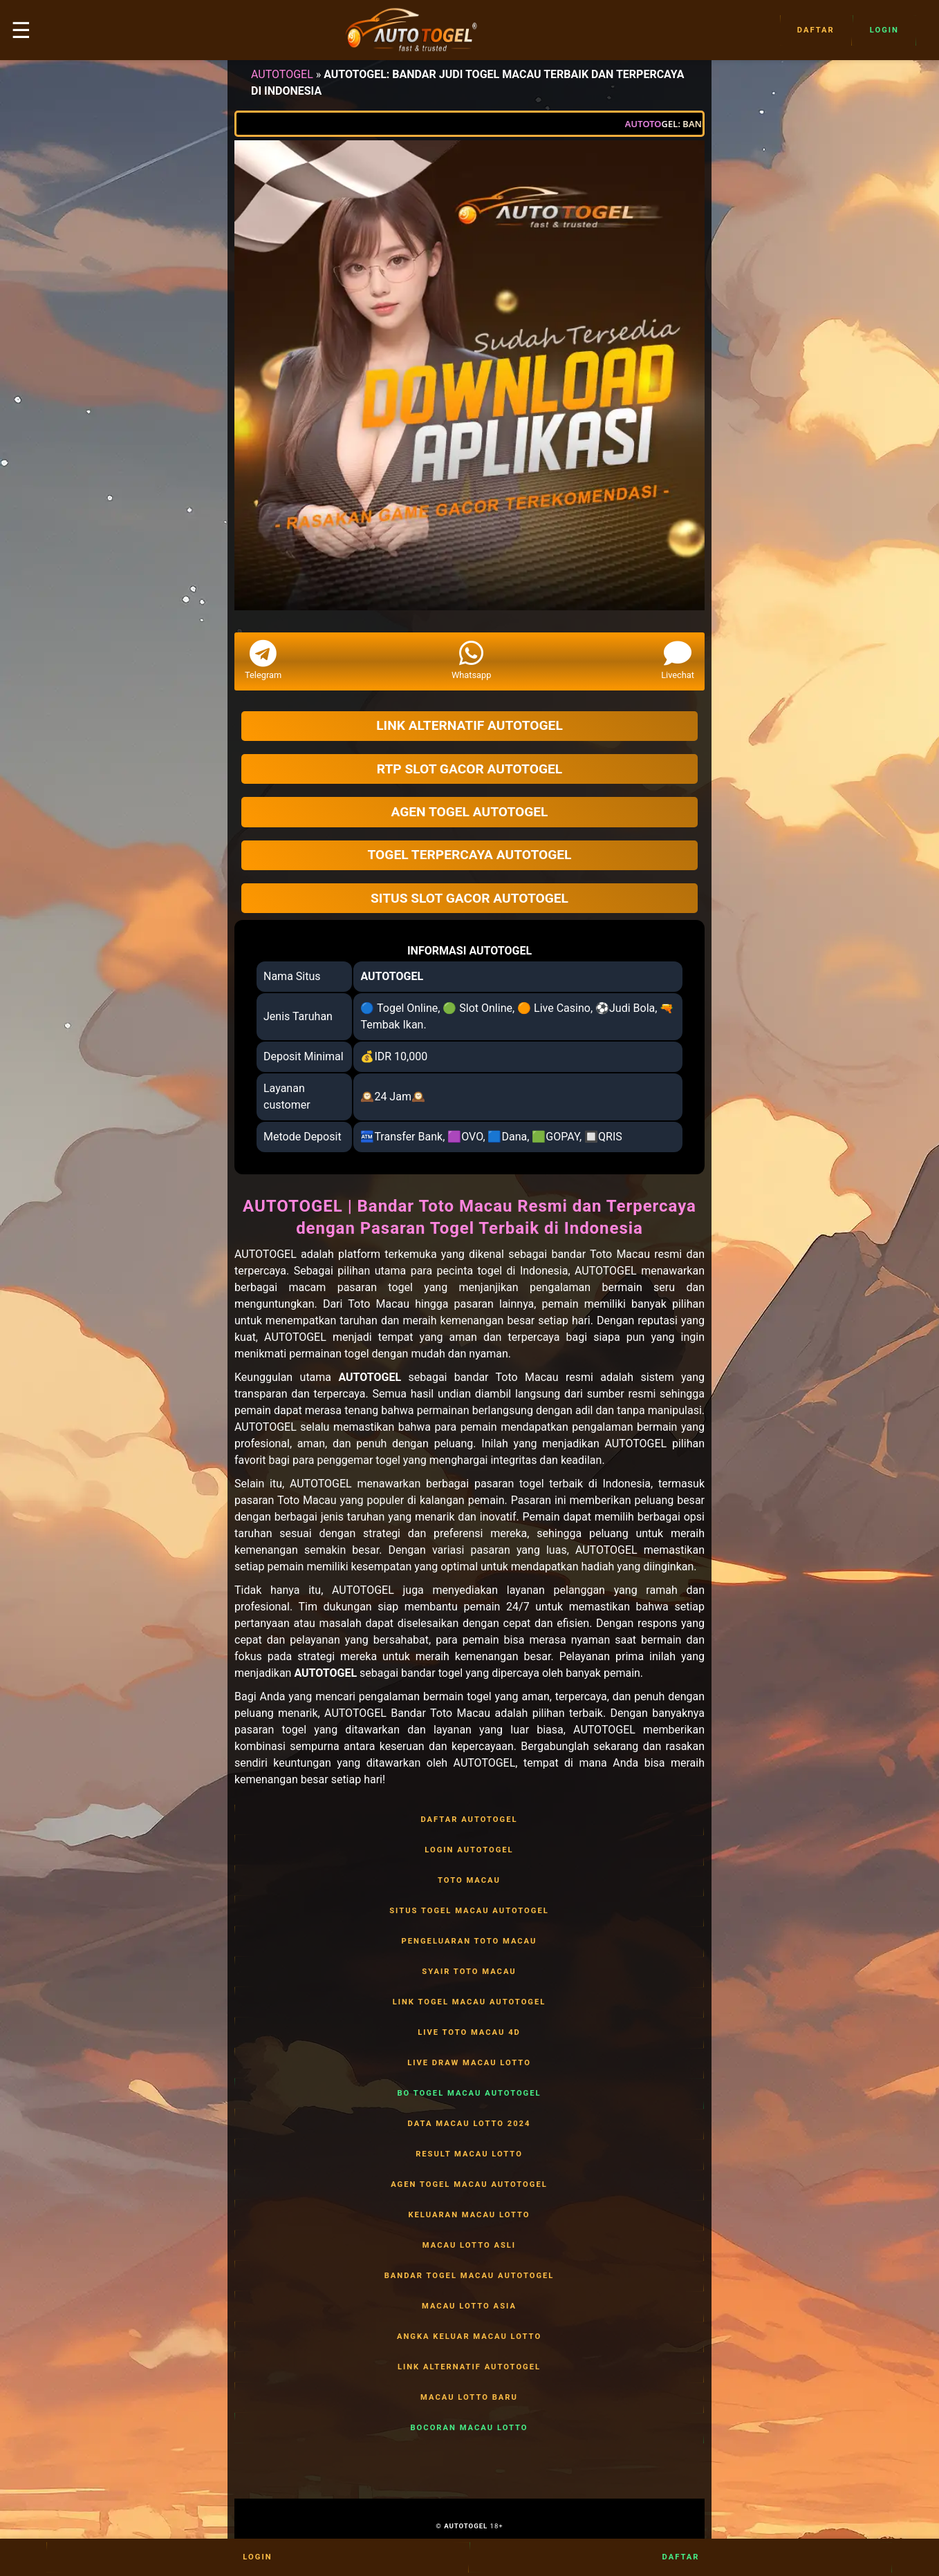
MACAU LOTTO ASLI (469, 2245)
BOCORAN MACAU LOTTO (469, 2428)
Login (884, 30)
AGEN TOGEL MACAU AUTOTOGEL (469, 2185)
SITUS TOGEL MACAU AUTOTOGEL (469, 1911)
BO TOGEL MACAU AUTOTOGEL (469, 2093)
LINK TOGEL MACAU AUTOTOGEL (469, 2002)
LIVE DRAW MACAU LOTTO (469, 2063)
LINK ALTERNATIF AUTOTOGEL (469, 2367)
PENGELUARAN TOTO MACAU (469, 1941)
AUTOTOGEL (282, 74)
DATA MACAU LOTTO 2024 (469, 2124)
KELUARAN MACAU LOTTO (469, 2215)
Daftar (816, 30)
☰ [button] (21, 30)
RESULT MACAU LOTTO (469, 2154)
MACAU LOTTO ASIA (469, 2306)
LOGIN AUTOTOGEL (469, 1850)
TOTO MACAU (469, 1880)
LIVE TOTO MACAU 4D (469, 2033)
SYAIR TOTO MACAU (469, 1972)
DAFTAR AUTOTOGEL (469, 1820)
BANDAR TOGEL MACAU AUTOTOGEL (469, 2276)
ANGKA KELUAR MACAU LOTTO (469, 2337)
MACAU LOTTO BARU (469, 2397)
